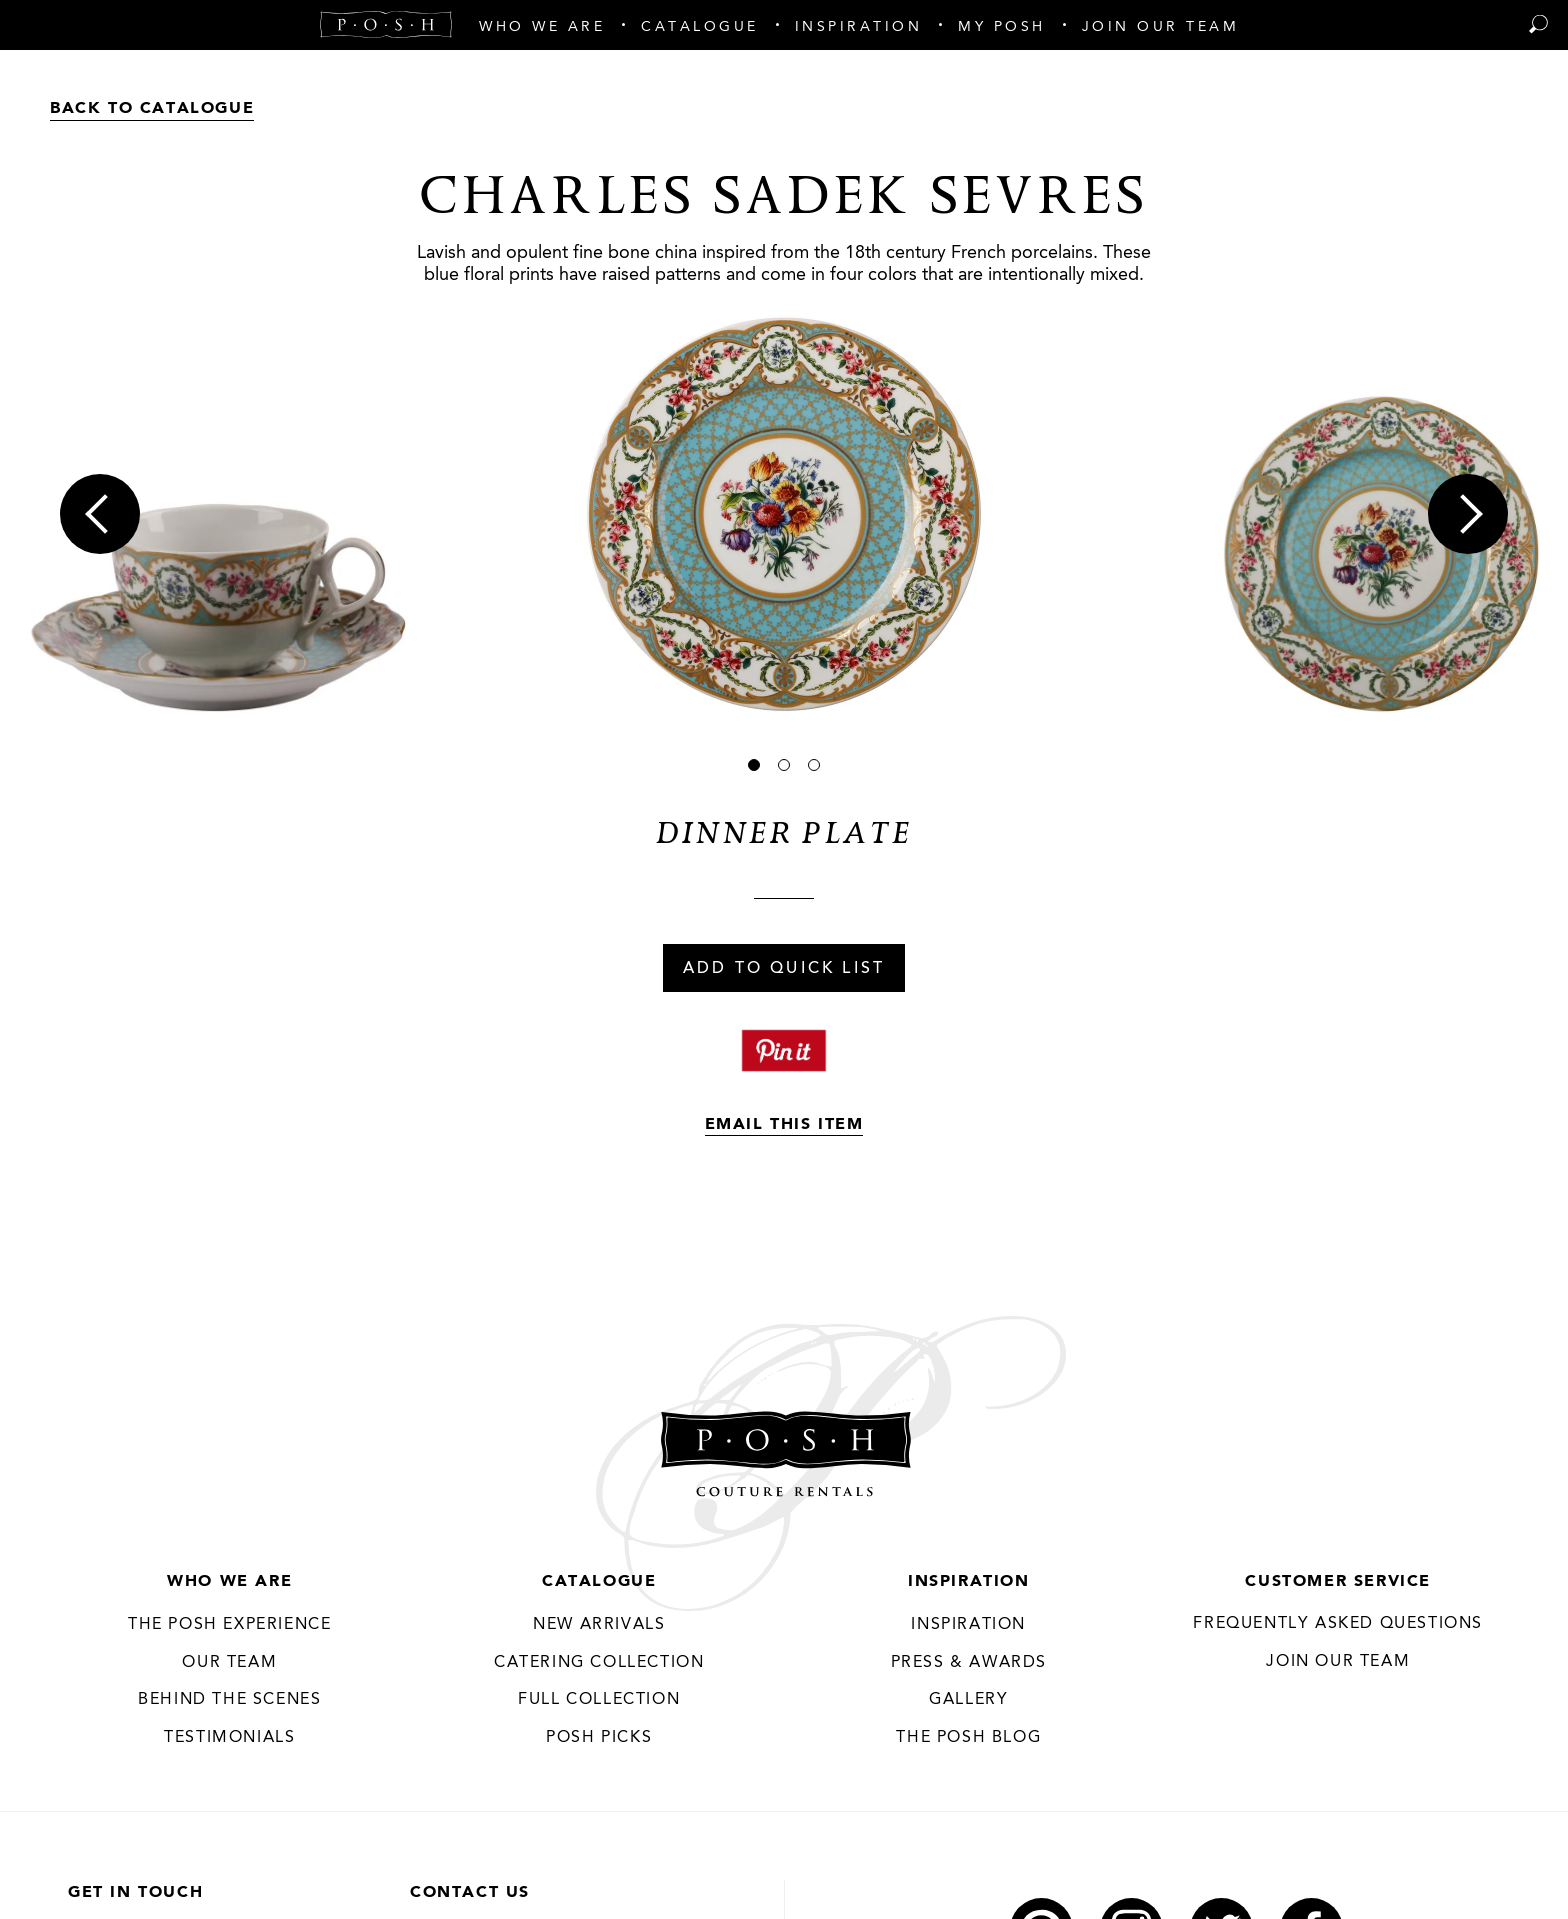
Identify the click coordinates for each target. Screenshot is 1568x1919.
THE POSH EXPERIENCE (229, 1625)
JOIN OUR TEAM (1338, 1662)
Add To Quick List (784, 969)
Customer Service (1338, 1582)
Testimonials (229, 1738)
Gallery (968, 1700)
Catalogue (599, 1582)
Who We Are (229, 1582)
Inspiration (969, 1582)
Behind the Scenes (229, 1700)
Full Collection (599, 1700)
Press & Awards (969, 1663)
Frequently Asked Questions (1338, 1624)
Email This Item (784, 1125)
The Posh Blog (968, 1738)
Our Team (229, 1663)
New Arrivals (599, 1625)
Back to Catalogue (152, 109)
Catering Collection (599, 1663)
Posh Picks (599, 1738)
